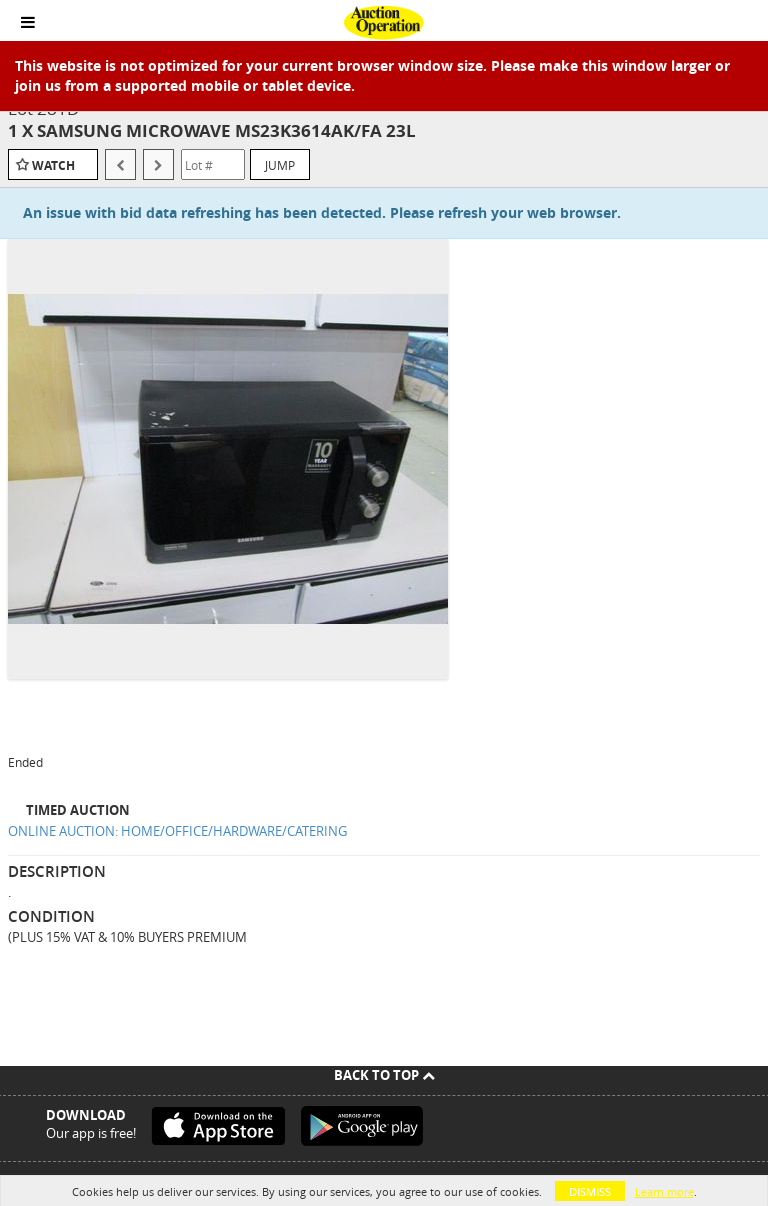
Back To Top (384, 1075)
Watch (53, 165)
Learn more (664, 1191)
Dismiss (590, 1191)
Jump (280, 165)
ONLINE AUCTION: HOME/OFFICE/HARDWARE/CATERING (177, 831)
